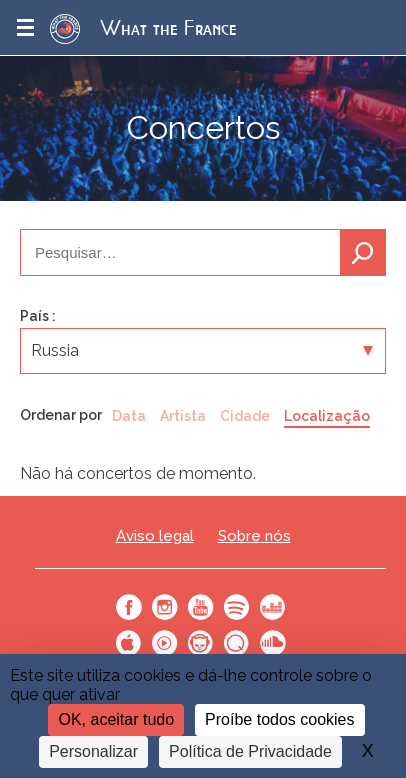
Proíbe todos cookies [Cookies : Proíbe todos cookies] (279, 719)
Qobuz (237, 643)
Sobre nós (254, 536)
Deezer (273, 607)
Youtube (201, 607)
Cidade (245, 416)
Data (129, 416)
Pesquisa (363, 252)
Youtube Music (165, 643)
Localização (327, 416)
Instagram (165, 607)
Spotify (237, 607)
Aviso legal (155, 536)
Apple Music (129, 643)
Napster (201, 643)
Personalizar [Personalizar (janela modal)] (93, 751)
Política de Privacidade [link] (250, 751)
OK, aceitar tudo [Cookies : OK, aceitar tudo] (116, 719)
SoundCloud (273, 643)
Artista (183, 416)
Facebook (129, 607)
